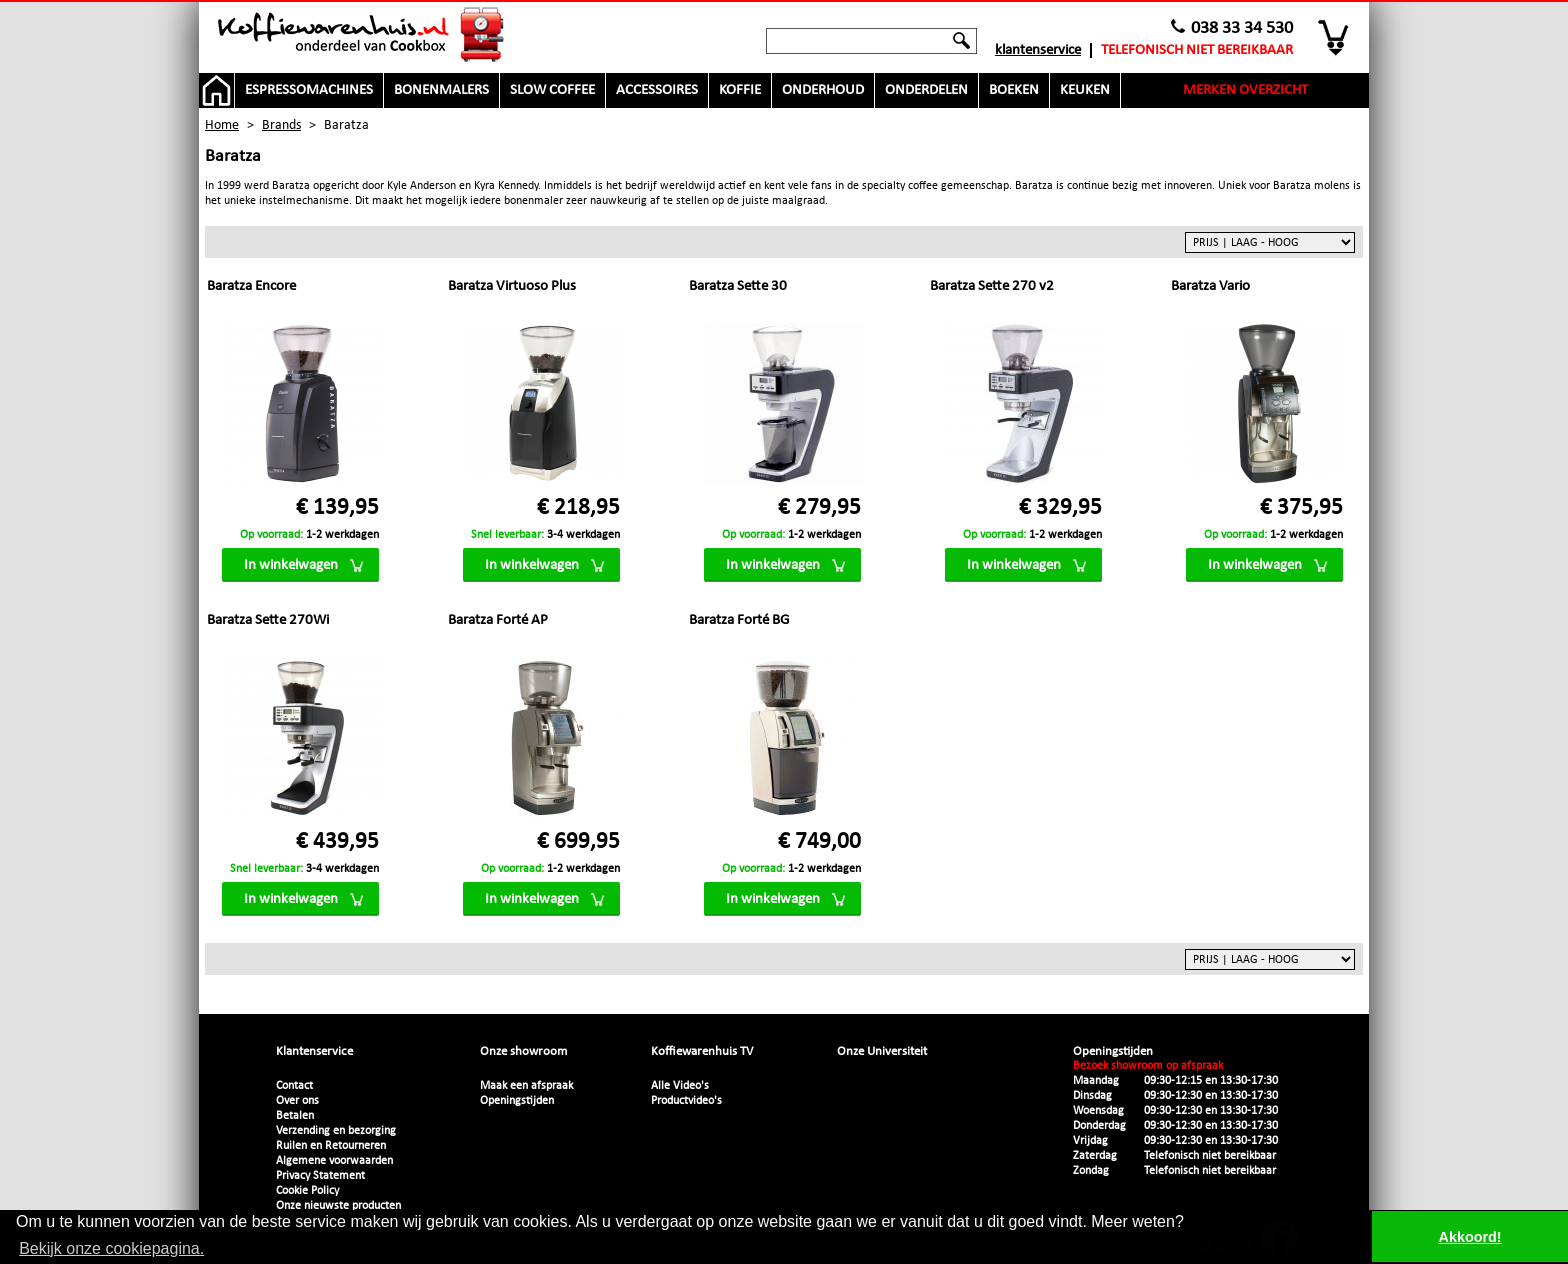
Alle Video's (680, 1086)
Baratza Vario (1210, 286)
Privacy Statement (320, 1176)
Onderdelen (926, 90)
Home (222, 125)
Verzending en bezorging (336, 1131)
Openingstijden (517, 1101)
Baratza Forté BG (739, 620)
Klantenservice (1038, 50)
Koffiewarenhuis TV (702, 1051)
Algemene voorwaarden (334, 1161)
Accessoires (657, 90)
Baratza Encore (251, 286)
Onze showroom (523, 1051)
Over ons (297, 1101)
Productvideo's (686, 1101)
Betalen (295, 1116)
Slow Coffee (552, 90)
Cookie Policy (307, 1191)
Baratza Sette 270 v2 (992, 286)
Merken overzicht (1245, 90)
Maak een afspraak (526, 1086)
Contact (294, 1086)
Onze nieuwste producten (338, 1206)
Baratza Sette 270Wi (268, 620)
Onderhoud (823, 90)
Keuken (1085, 90)
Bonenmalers (441, 90)
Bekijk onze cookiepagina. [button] (111, 1248)
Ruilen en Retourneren (331, 1146)
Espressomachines (309, 90)
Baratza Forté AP (498, 620)
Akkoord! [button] (1470, 1237)
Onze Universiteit (882, 1051)
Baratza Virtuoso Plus (512, 286)
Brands (281, 125)
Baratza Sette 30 (738, 286)
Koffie (740, 90)
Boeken (1014, 90)
